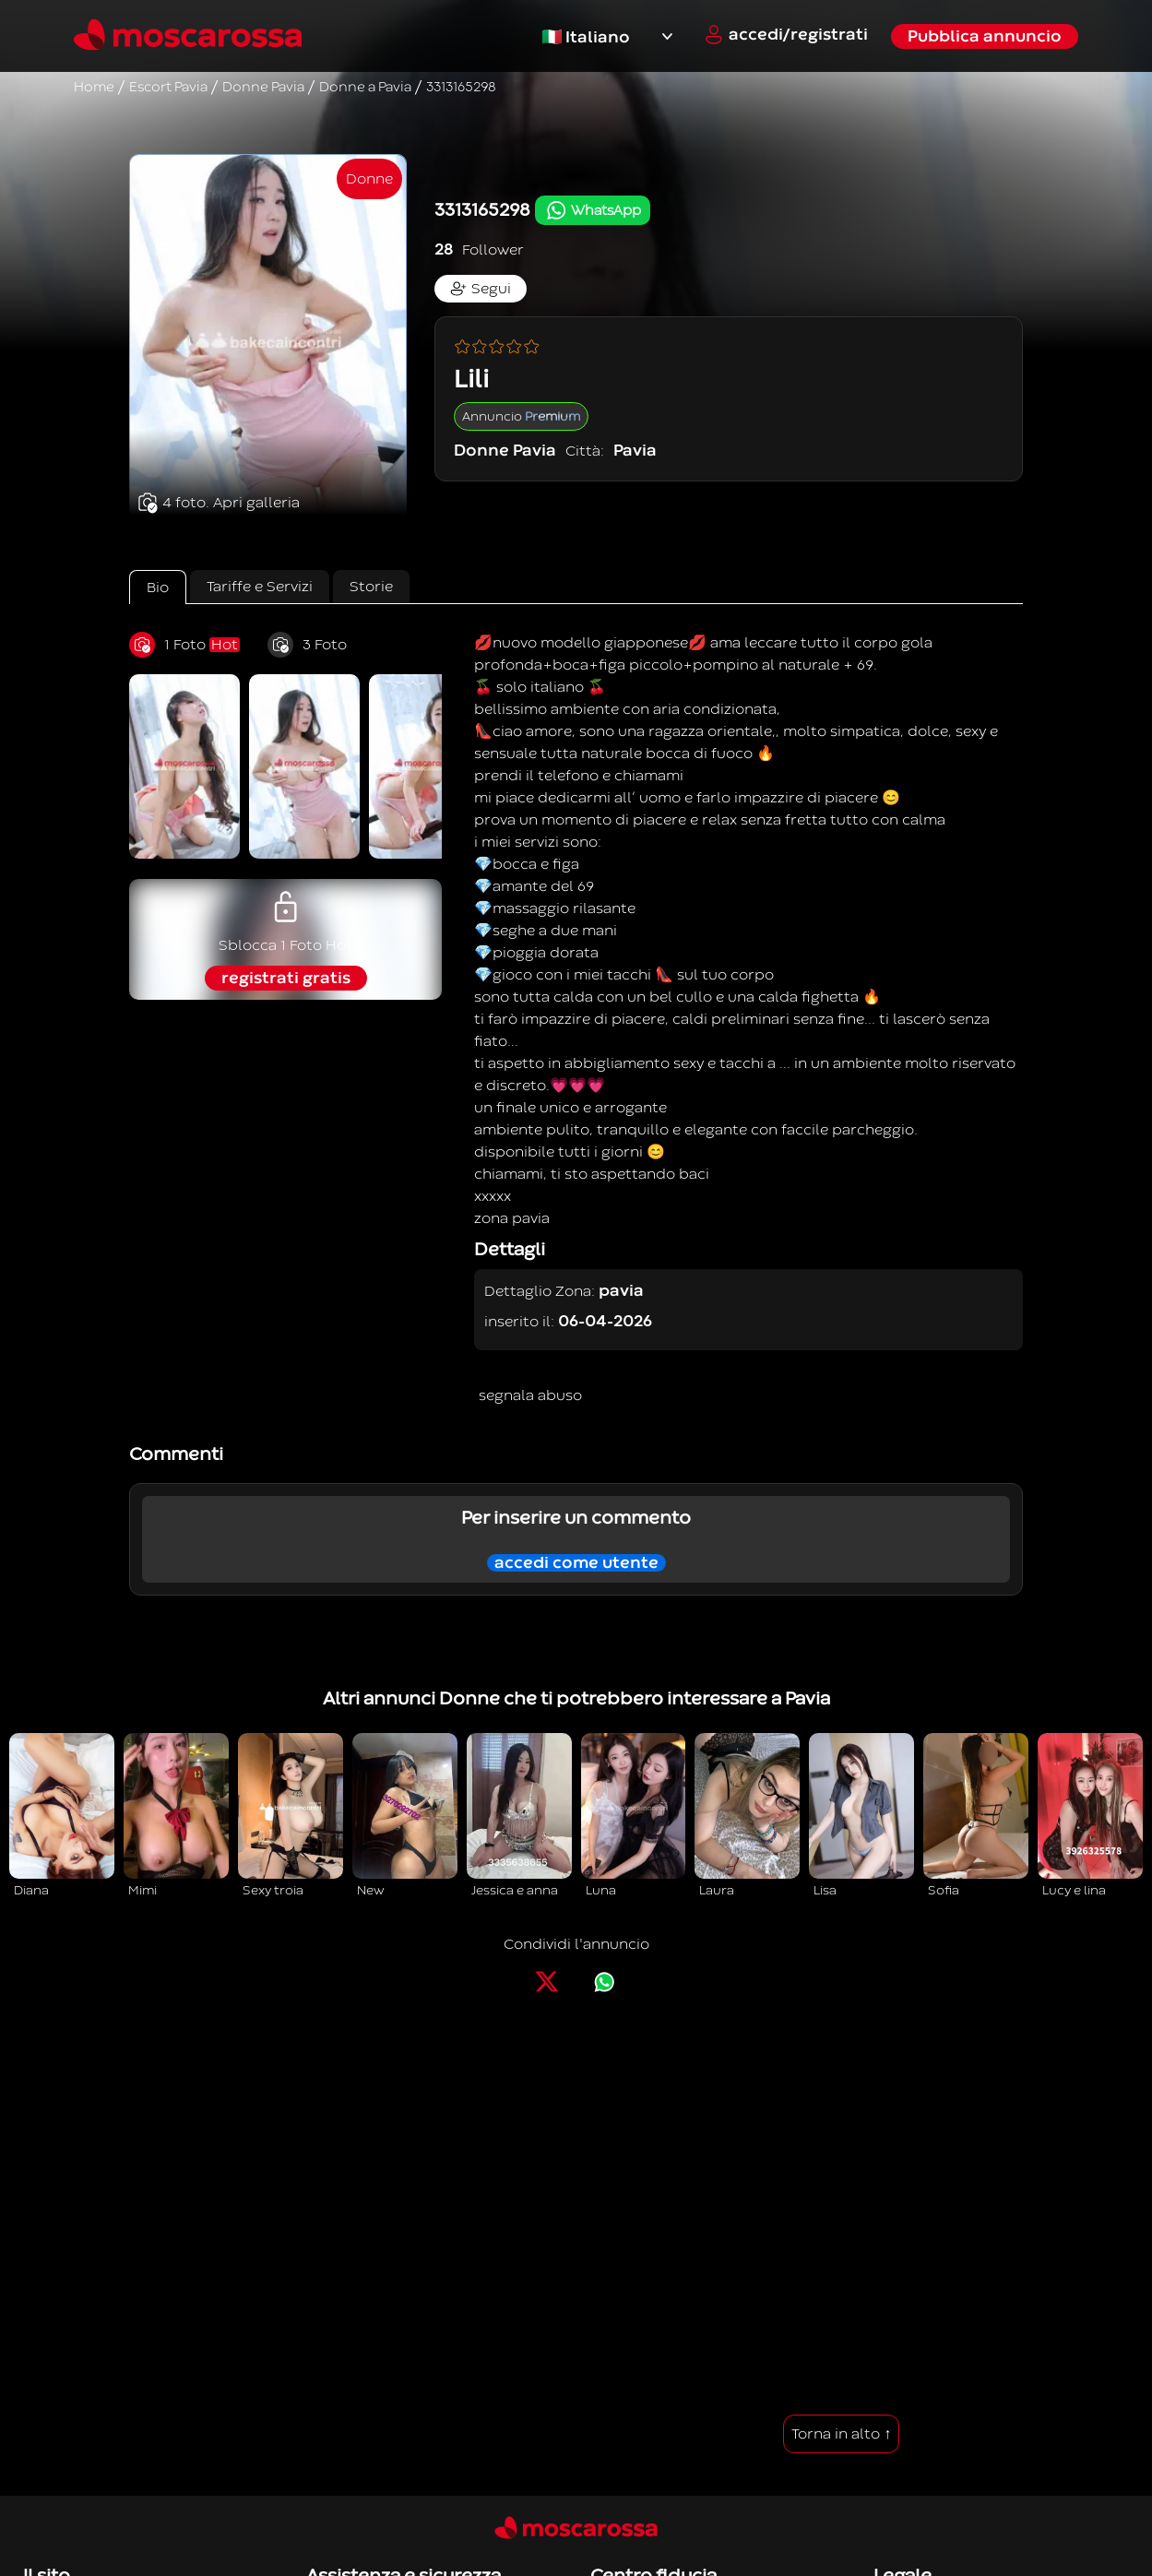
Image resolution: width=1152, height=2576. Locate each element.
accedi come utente (576, 1563)
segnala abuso (530, 1395)
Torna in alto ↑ (841, 2433)
